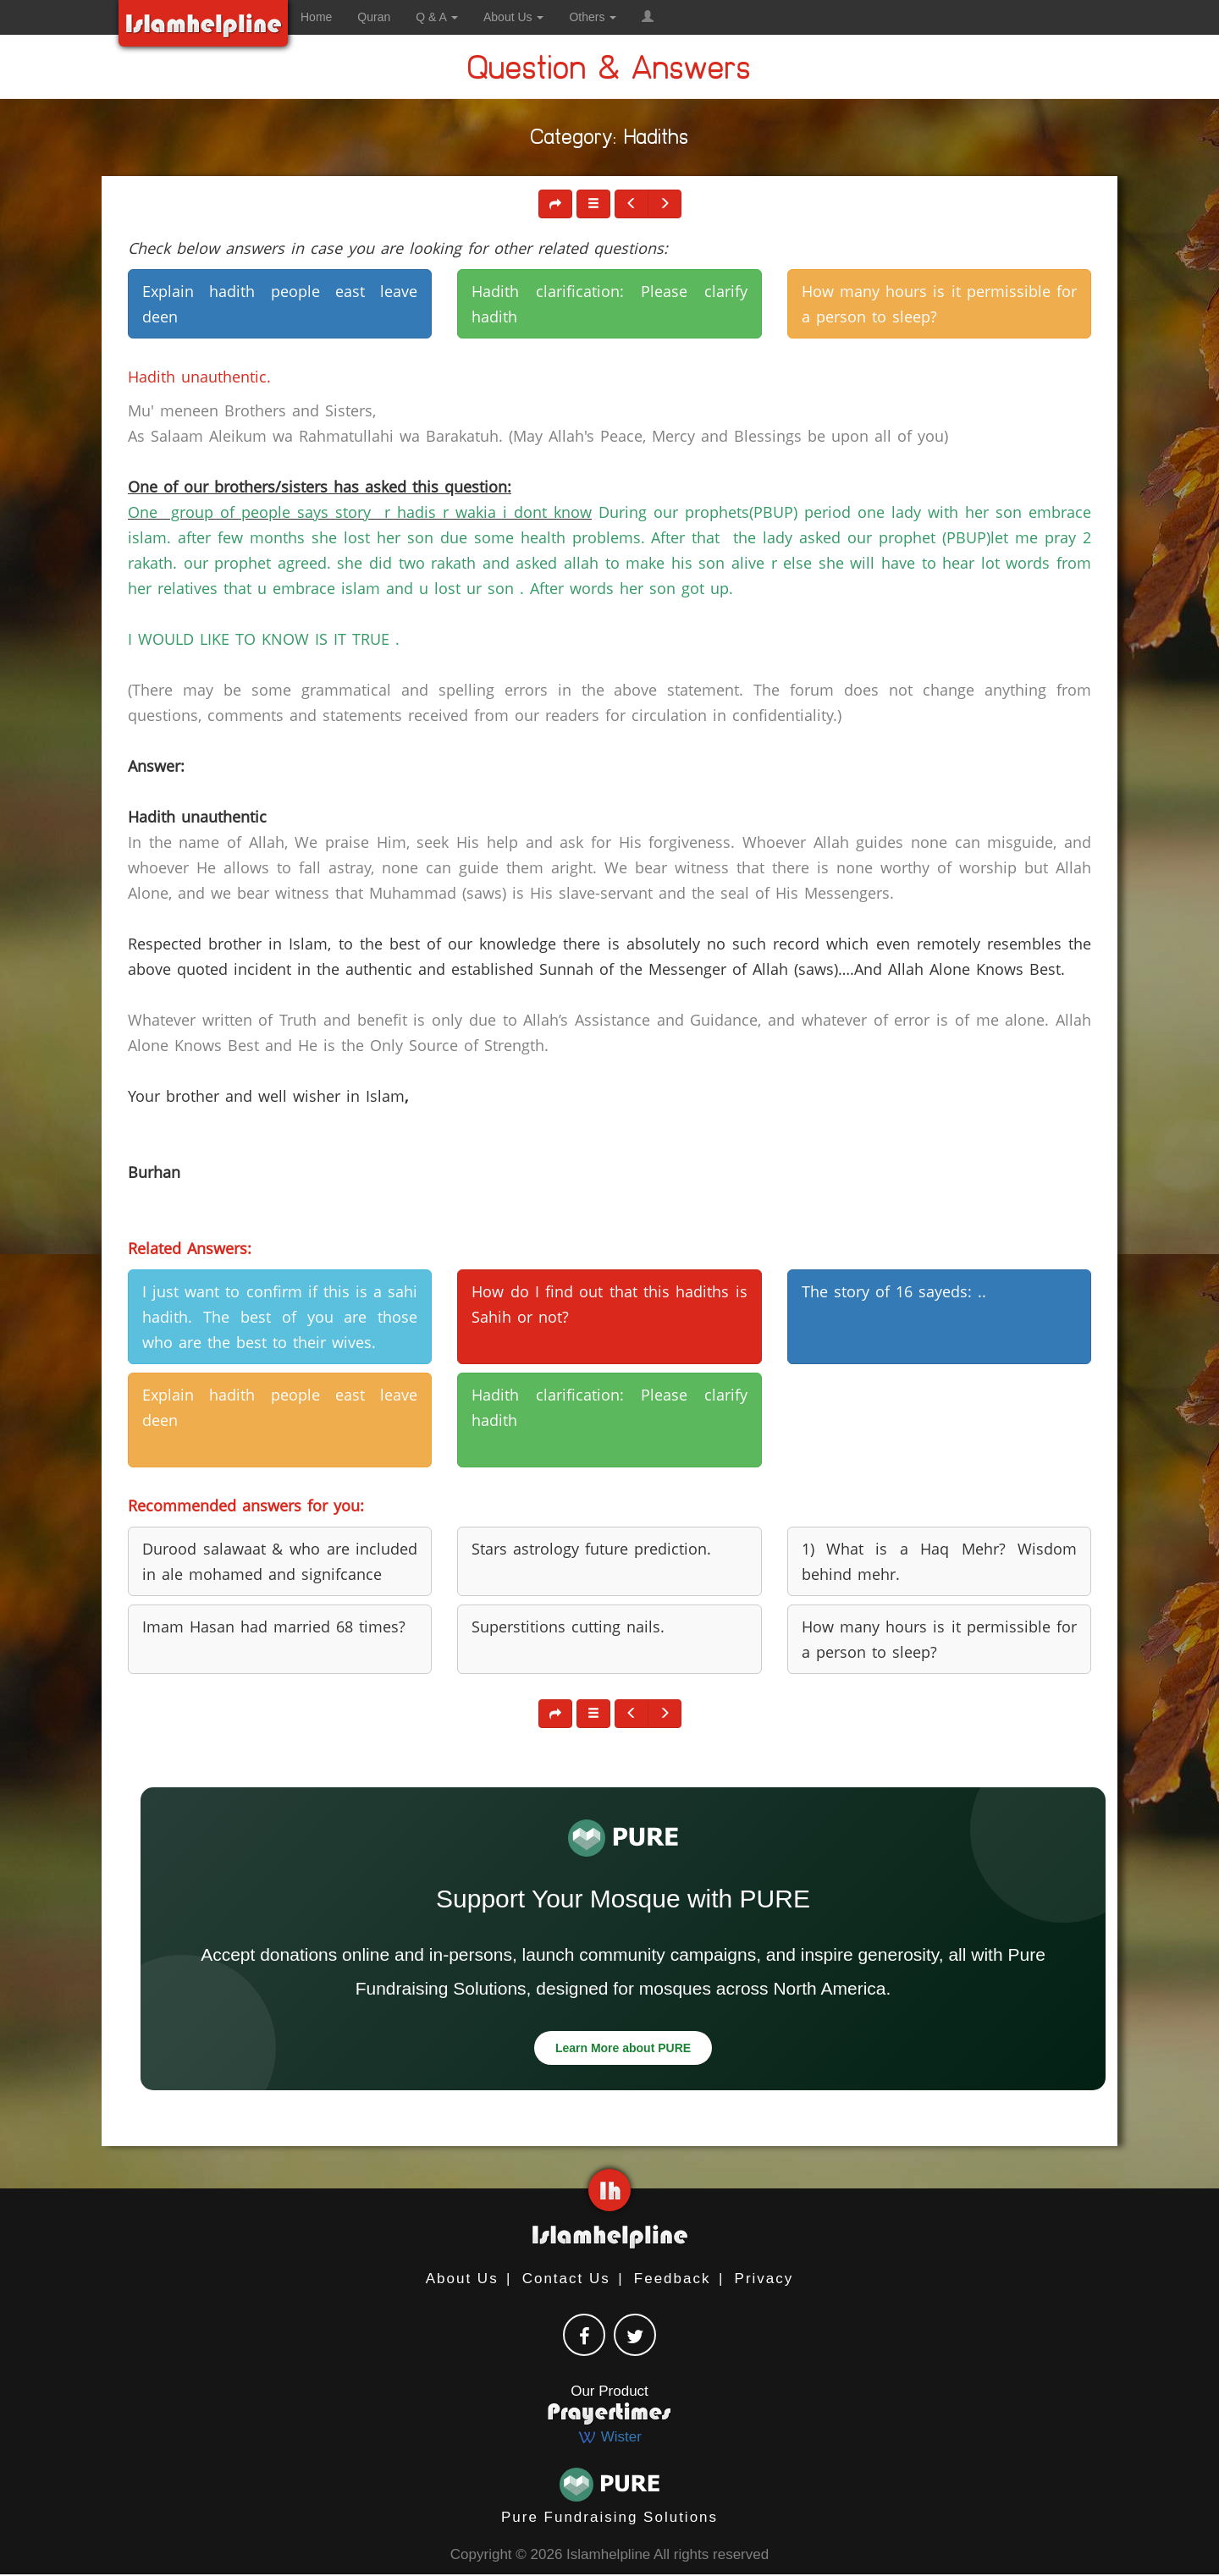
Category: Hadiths (610, 140)
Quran (373, 17)
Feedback (672, 2279)
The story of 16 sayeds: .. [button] (894, 1291)
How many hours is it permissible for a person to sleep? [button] (939, 304)
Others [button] (592, 17)
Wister (609, 2437)
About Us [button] (513, 17)
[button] (647, 17)
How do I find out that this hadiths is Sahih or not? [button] (609, 1304)
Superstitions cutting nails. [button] (568, 1626)
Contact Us (566, 2279)
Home (316, 17)
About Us (462, 2279)
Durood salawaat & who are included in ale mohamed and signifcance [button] (279, 1561)
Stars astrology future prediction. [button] (591, 1548)
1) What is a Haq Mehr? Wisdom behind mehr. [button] (939, 1561)
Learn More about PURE (623, 2048)
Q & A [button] (437, 17)
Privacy (764, 2279)
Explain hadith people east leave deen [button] (279, 304)
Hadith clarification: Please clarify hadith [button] (609, 304)
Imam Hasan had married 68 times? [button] (273, 1626)
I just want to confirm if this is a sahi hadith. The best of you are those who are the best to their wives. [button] (279, 1316)
